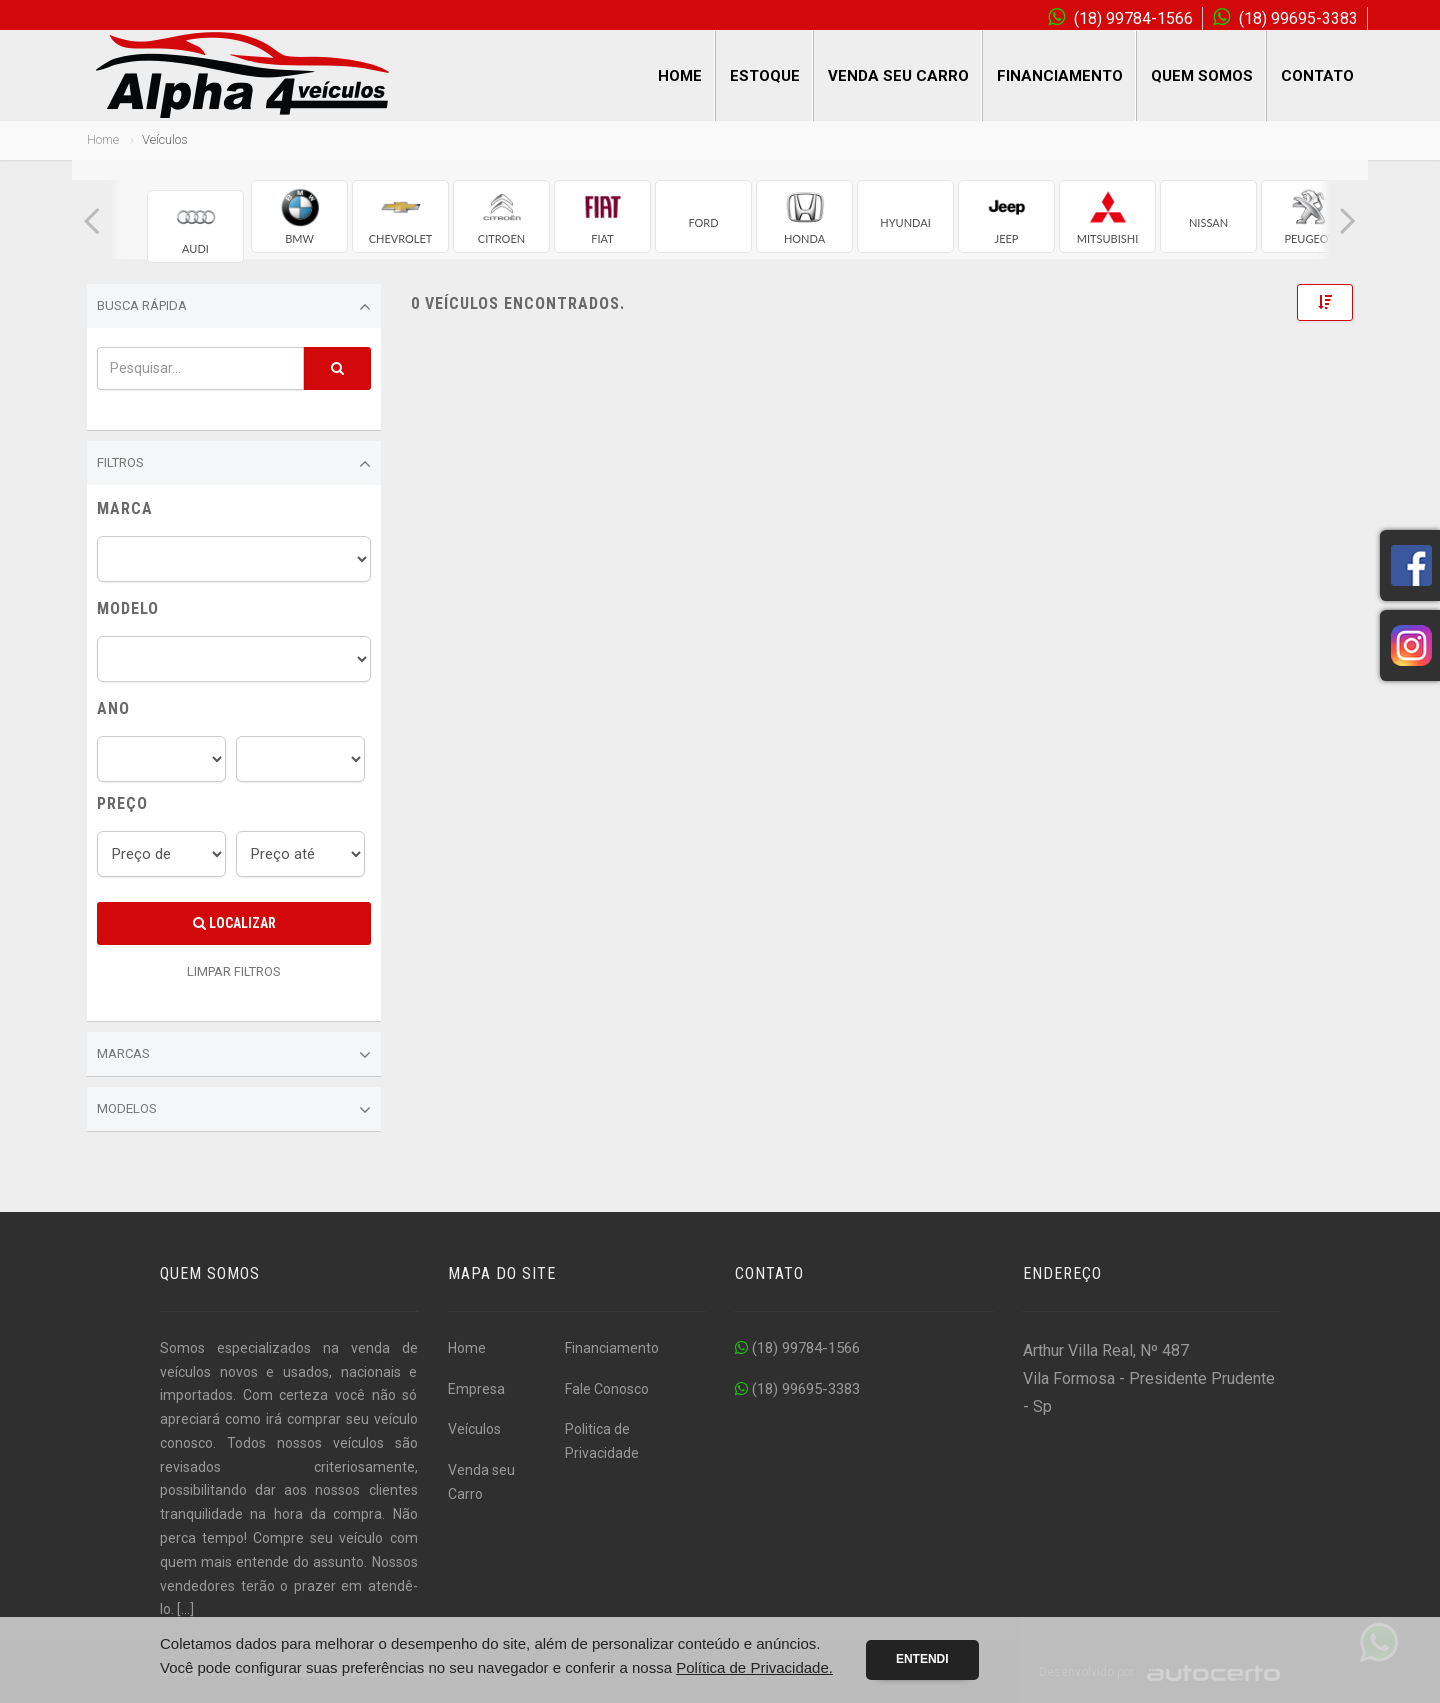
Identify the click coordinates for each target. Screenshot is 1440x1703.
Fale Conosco (607, 1389)
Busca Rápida (234, 307)
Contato (1317, 76)
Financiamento (1060, 76)
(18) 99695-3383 (797, 1389)
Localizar (234, 923)
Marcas (234, 1055)
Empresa (476, 1389)
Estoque (765, 76)
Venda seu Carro (898, 76)
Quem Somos (1202, 76)
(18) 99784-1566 (797, 1348)
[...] (185, 1609)
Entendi (922, 1659)
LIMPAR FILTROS (234, 971)
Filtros (234, 464)
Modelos (234, 1110)
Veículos (474, 1429)
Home (680, 76)
